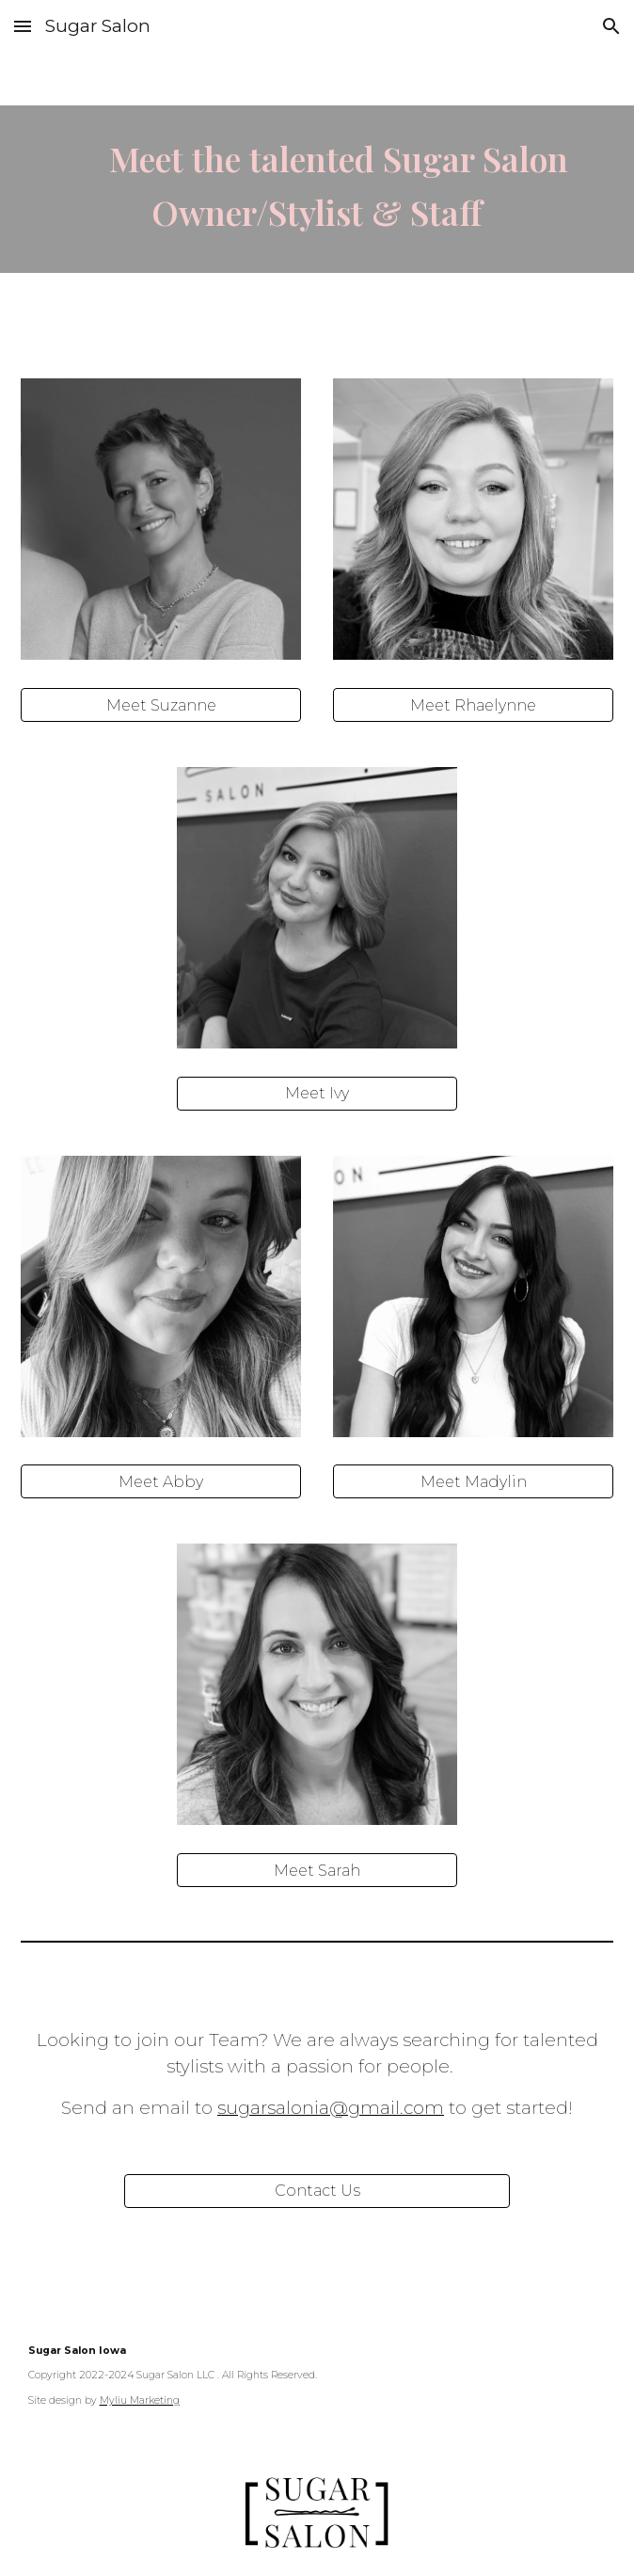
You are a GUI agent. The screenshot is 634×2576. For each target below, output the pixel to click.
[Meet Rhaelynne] (473, 705)
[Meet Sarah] (317, 1871)
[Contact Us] (316, 2191)
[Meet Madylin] (473, 1482)
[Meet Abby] (161, 1482)
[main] (317, 189)
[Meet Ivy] (317, 1093)
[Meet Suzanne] (161, 705)
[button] (22, 26)
